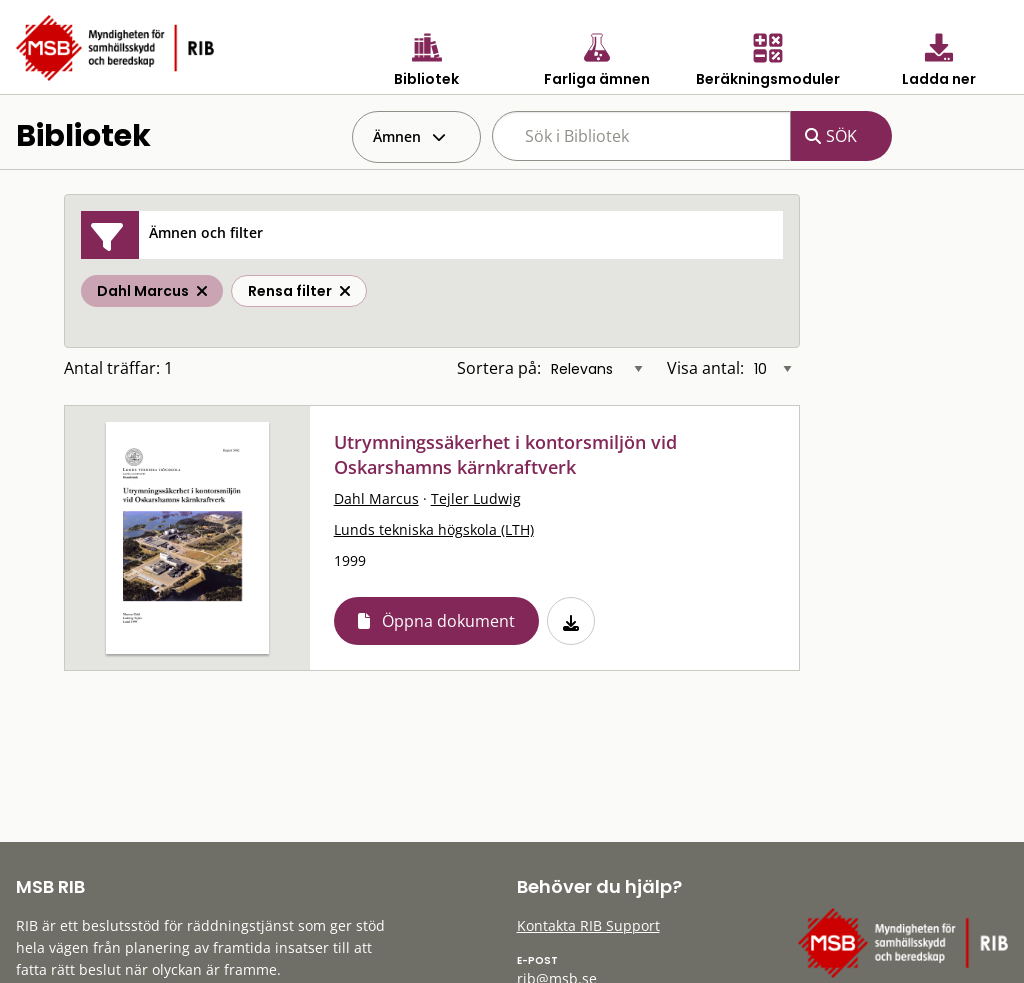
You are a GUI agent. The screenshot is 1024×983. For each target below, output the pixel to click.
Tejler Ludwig (476, 498)
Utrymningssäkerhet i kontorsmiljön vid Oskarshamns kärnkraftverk (505, 454)
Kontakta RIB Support (588, 925)
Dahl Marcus (376, 498)
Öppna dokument (448, 621)
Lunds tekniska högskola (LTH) (434, 529)
